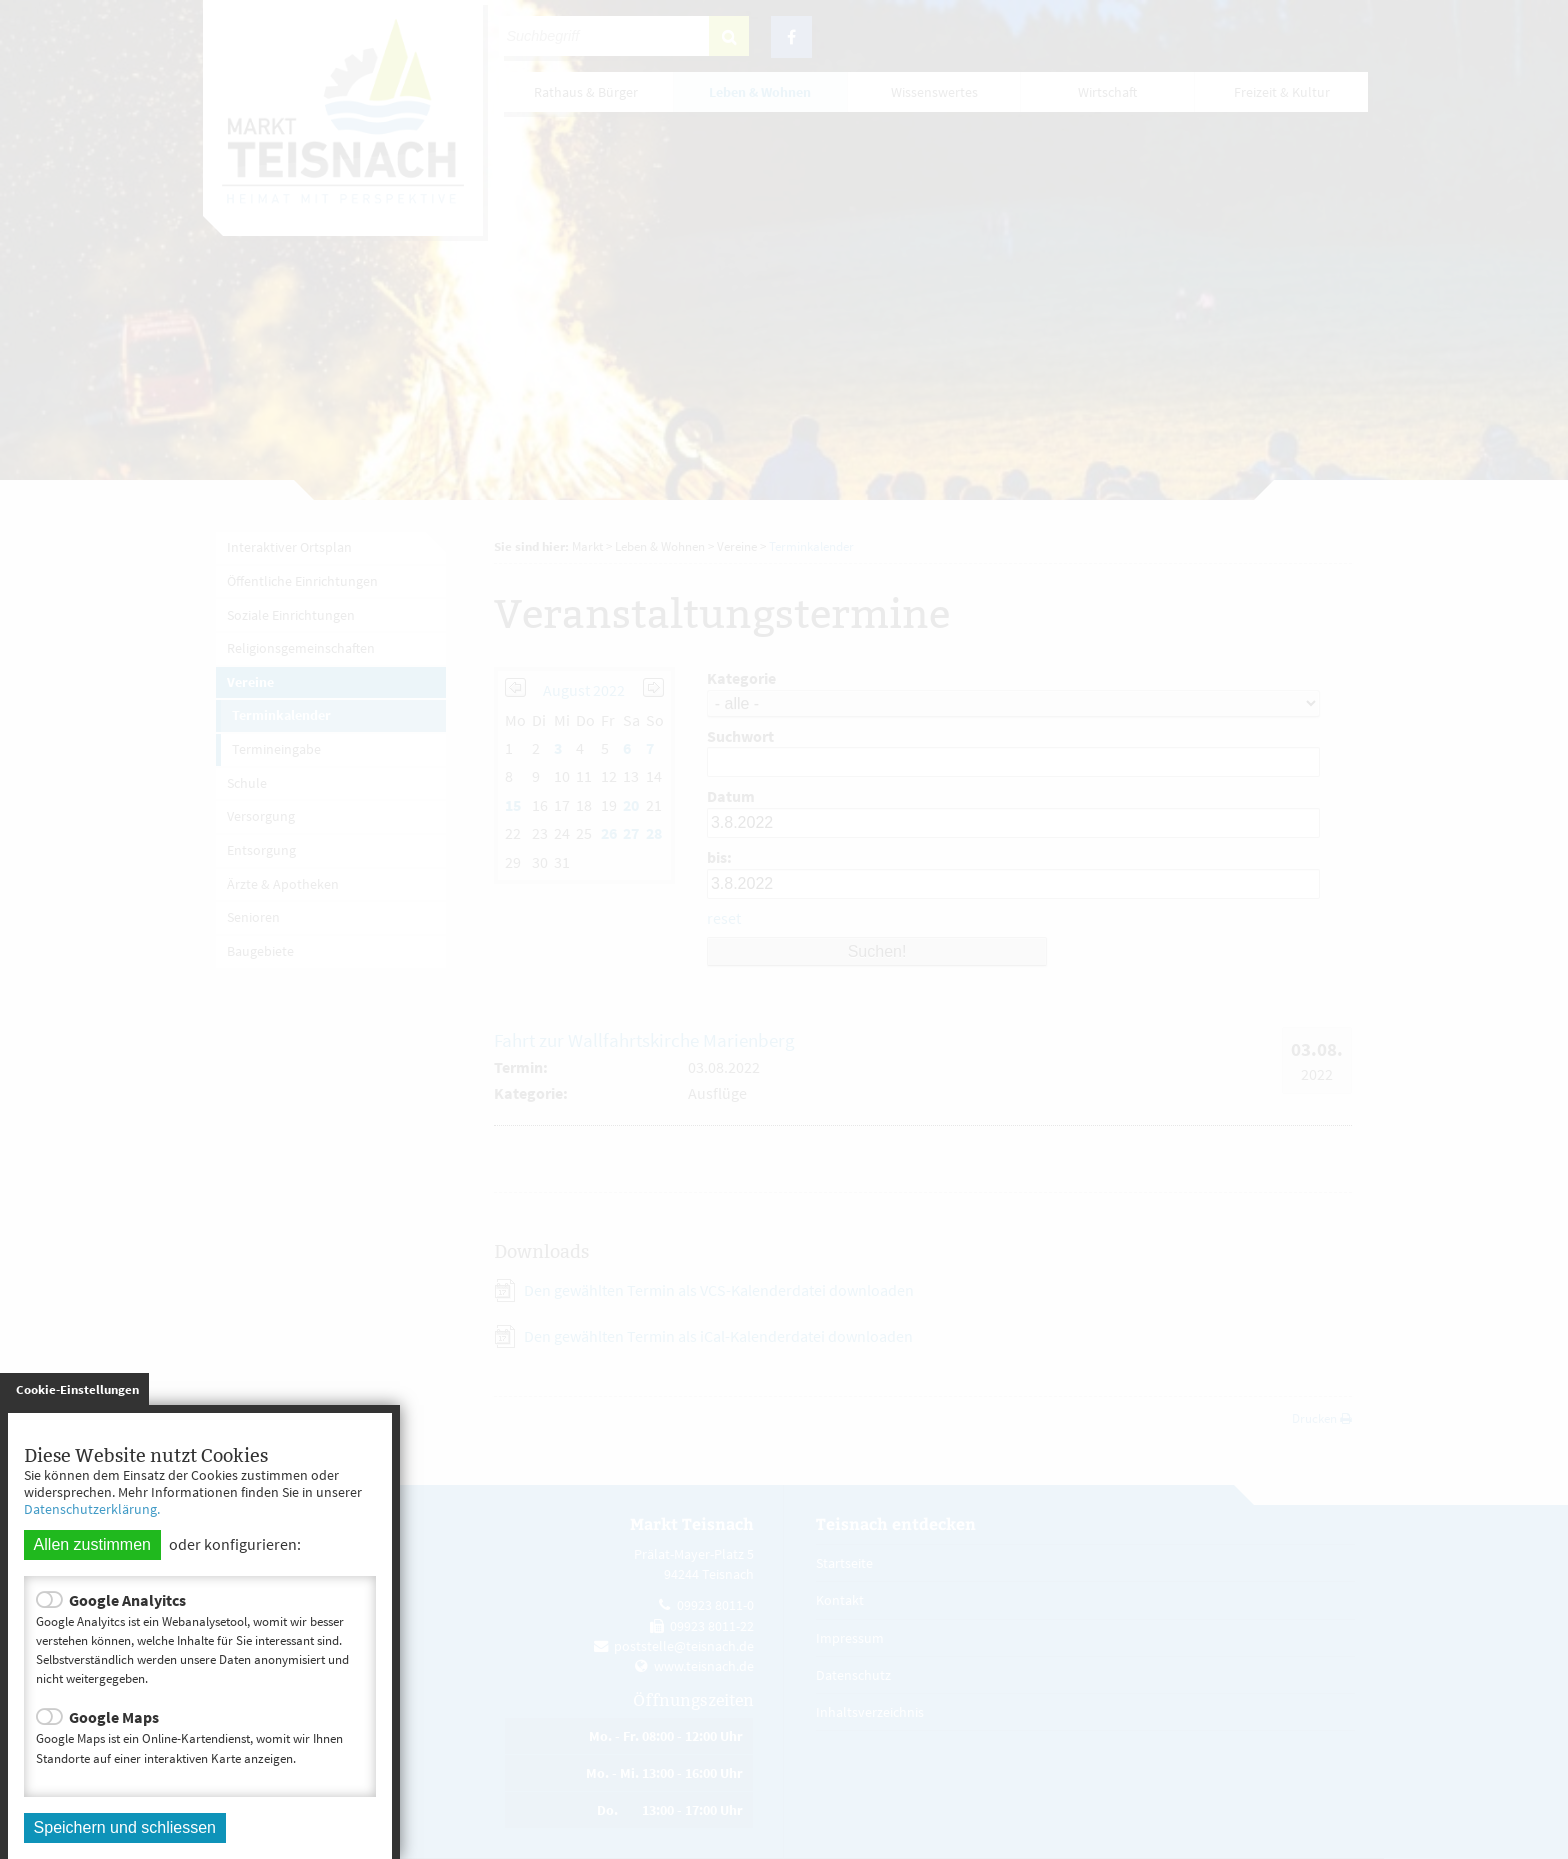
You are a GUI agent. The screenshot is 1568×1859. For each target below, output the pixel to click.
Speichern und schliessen (125, 1827)
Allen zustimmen (92, 1544)
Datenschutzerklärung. (92, 1509)
